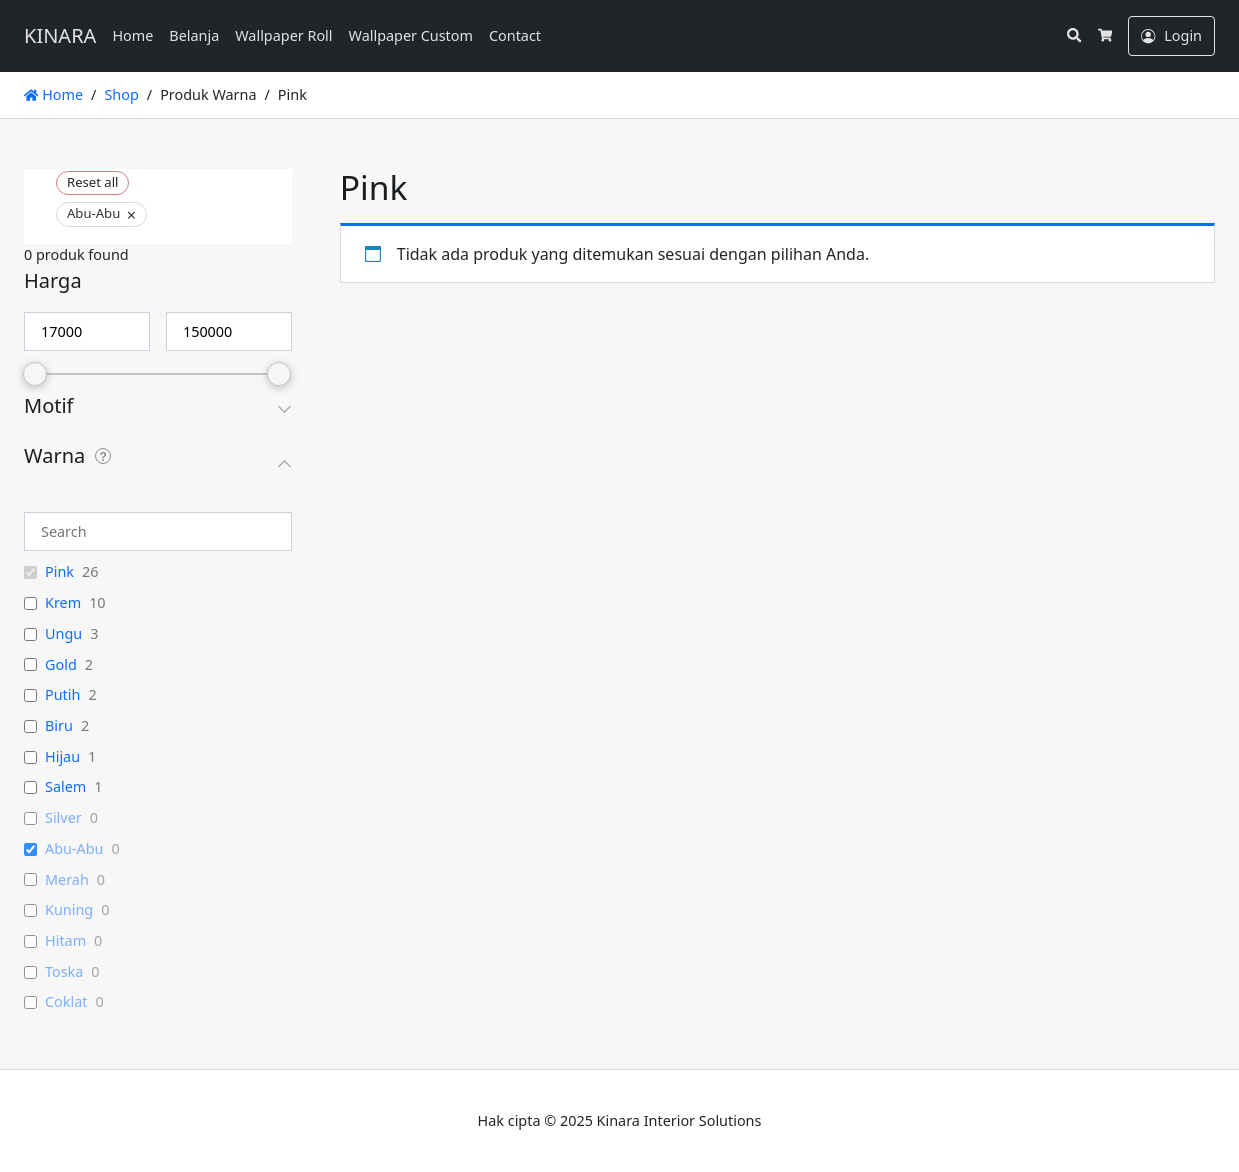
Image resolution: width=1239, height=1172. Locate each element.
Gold (61, 665)
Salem (65, 787)
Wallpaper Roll (283, 35)
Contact (515, 35)
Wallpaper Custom (411, 35)
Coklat (66, 1002)
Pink (59, 572)
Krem (63, 603)
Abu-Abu (74, 849)
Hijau (62, 757)
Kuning (69, 910)
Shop (121, 94)
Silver (63, 818)
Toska (64, 972)
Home (132, 35)
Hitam (65, 941)
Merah (67, 880)
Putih (62, 695)
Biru (59, 726)
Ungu (63, 634)
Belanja (194, 35)
